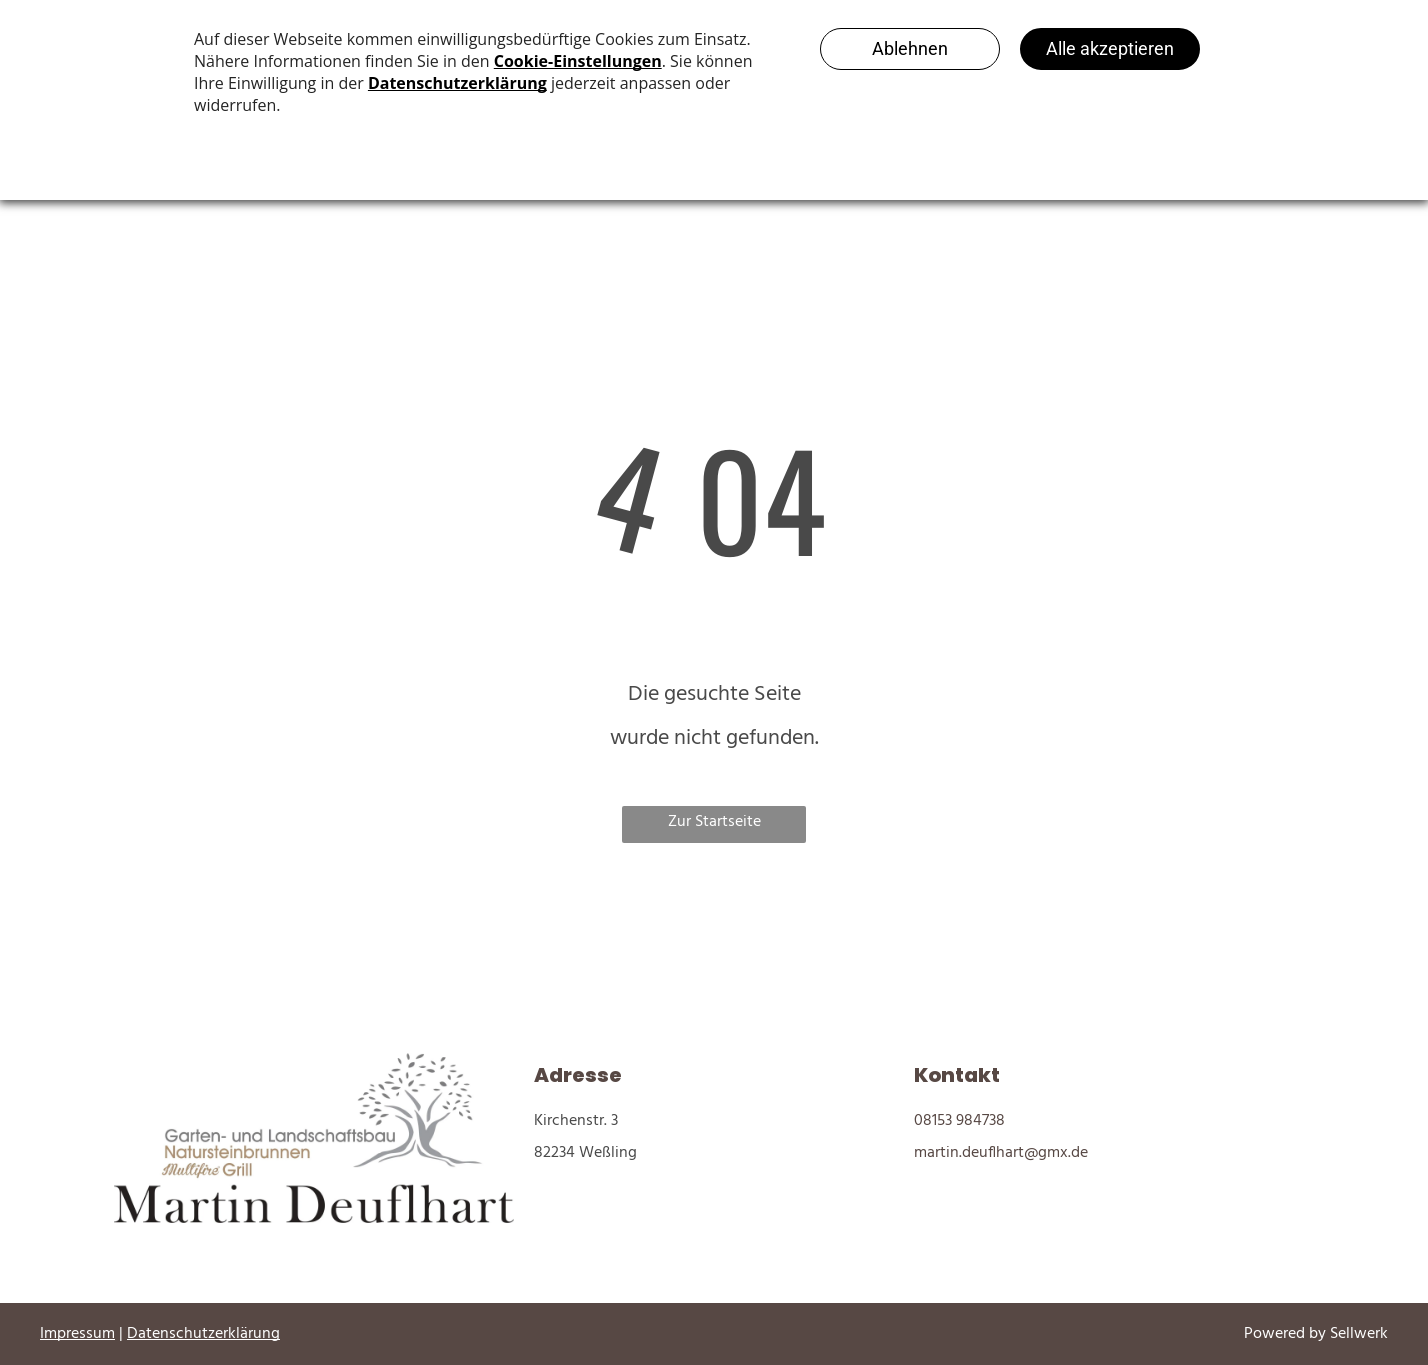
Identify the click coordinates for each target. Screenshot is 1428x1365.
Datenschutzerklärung (203, 1334)
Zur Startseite (714, 822)
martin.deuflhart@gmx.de (1001, 1153)
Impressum (77, 1334)
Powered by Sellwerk (1316, 1334)
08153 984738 (959, 1121)
